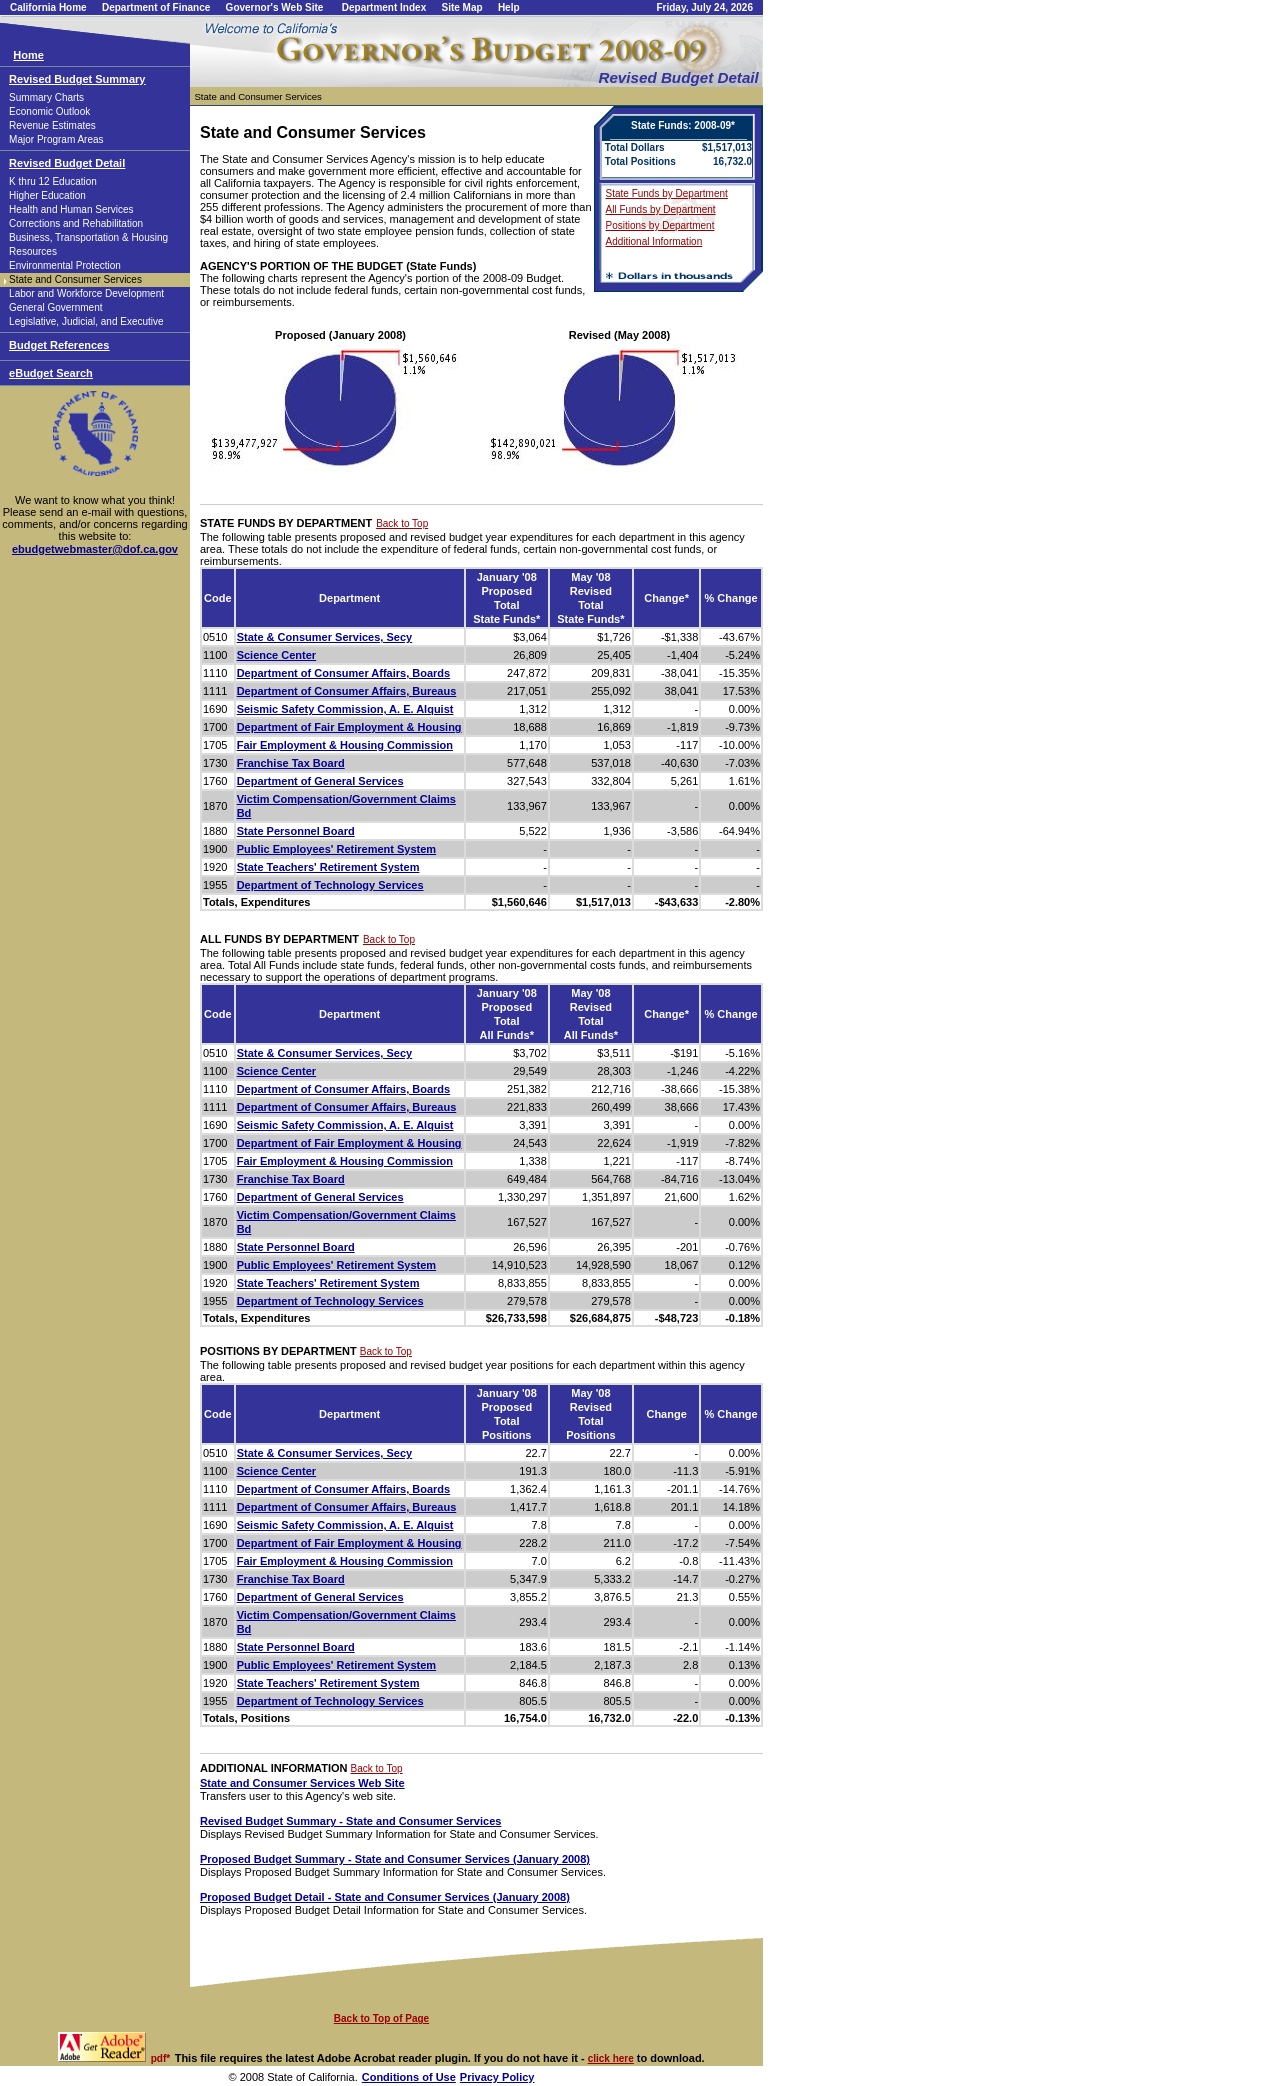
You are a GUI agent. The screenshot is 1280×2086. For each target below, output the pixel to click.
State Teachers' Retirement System (328, 867)
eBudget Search (51, 373)
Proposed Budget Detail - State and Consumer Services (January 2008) (385, 1897)
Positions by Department (660, 225)
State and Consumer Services (75, 279)
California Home (48, 7)
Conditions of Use (409, 2077)
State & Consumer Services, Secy (324, 637)
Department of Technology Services (330, 885)
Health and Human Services (71, 209)
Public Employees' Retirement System (336, 849)
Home (28, 55)
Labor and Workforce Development (86, 293)
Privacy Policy (497, 2077)
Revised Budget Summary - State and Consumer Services (350, 1821)
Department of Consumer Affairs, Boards (344, 673)
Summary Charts (46, 97)
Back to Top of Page (381, 2018)
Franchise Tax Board (291, 763)
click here (611, 2058)
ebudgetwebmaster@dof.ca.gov (95, 549)
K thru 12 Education (53, 181)
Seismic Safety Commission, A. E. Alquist (345, 709)
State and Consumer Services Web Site (302, 1783)
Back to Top (402, 523)
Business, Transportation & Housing (88, 237)
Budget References (59, 345)
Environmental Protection (65, 265)
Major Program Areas (56, 139)
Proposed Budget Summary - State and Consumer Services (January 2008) (395, 1859)
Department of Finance (156, 7)
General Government (55, 307)
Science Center (276, 655)
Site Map (461, 7)
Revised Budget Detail (67, 163)
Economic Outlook (49, 111)
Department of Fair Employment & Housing (349, 727)
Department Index (384, 7)
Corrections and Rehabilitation (76, 223)
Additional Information (654, 241)
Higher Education (47, 195)
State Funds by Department (667, 193)
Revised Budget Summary (77, 79)
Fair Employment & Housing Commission (345, 745)
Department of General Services (320, 781)
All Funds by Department (661, 209)
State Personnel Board (296, 831)
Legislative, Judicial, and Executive (86, 321)
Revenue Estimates (52, 125)
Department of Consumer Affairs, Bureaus (347, 691)
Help (509, 7)
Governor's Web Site (275, 7)
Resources (33, 251)
